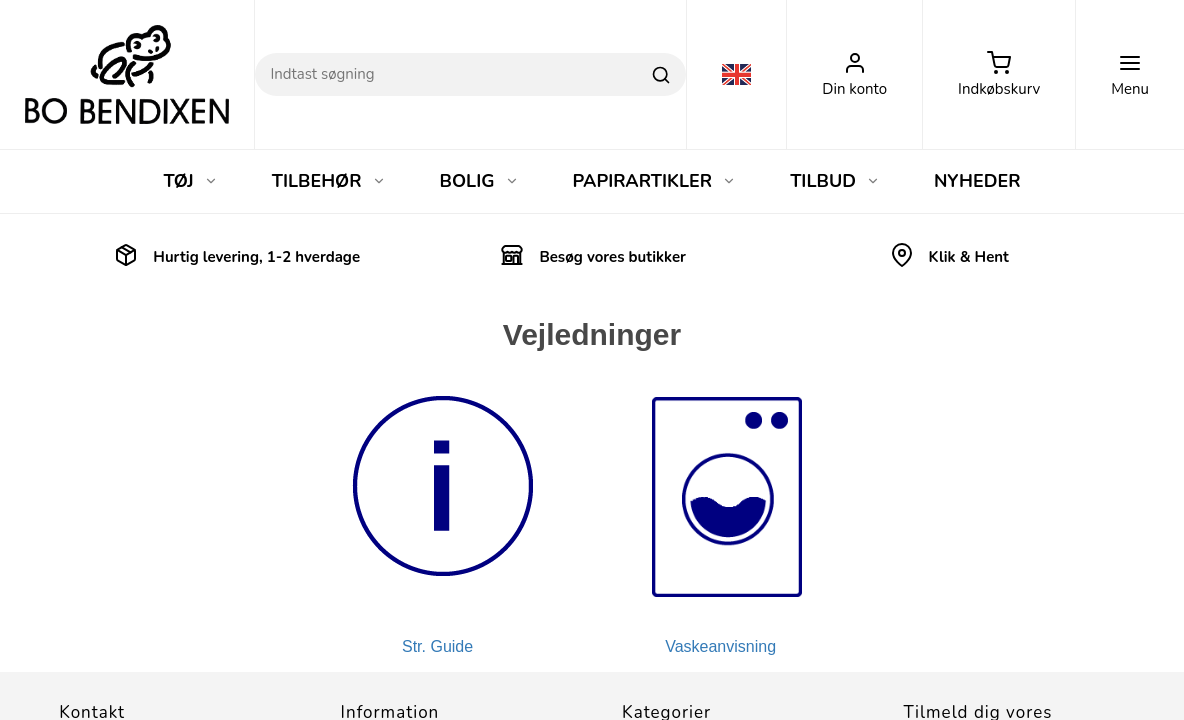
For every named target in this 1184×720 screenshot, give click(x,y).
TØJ (190, 181)
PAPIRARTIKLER (655, 181)
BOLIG (479, 181)
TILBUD (835, 181)
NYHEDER (977, 181)
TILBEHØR (329, 181)
